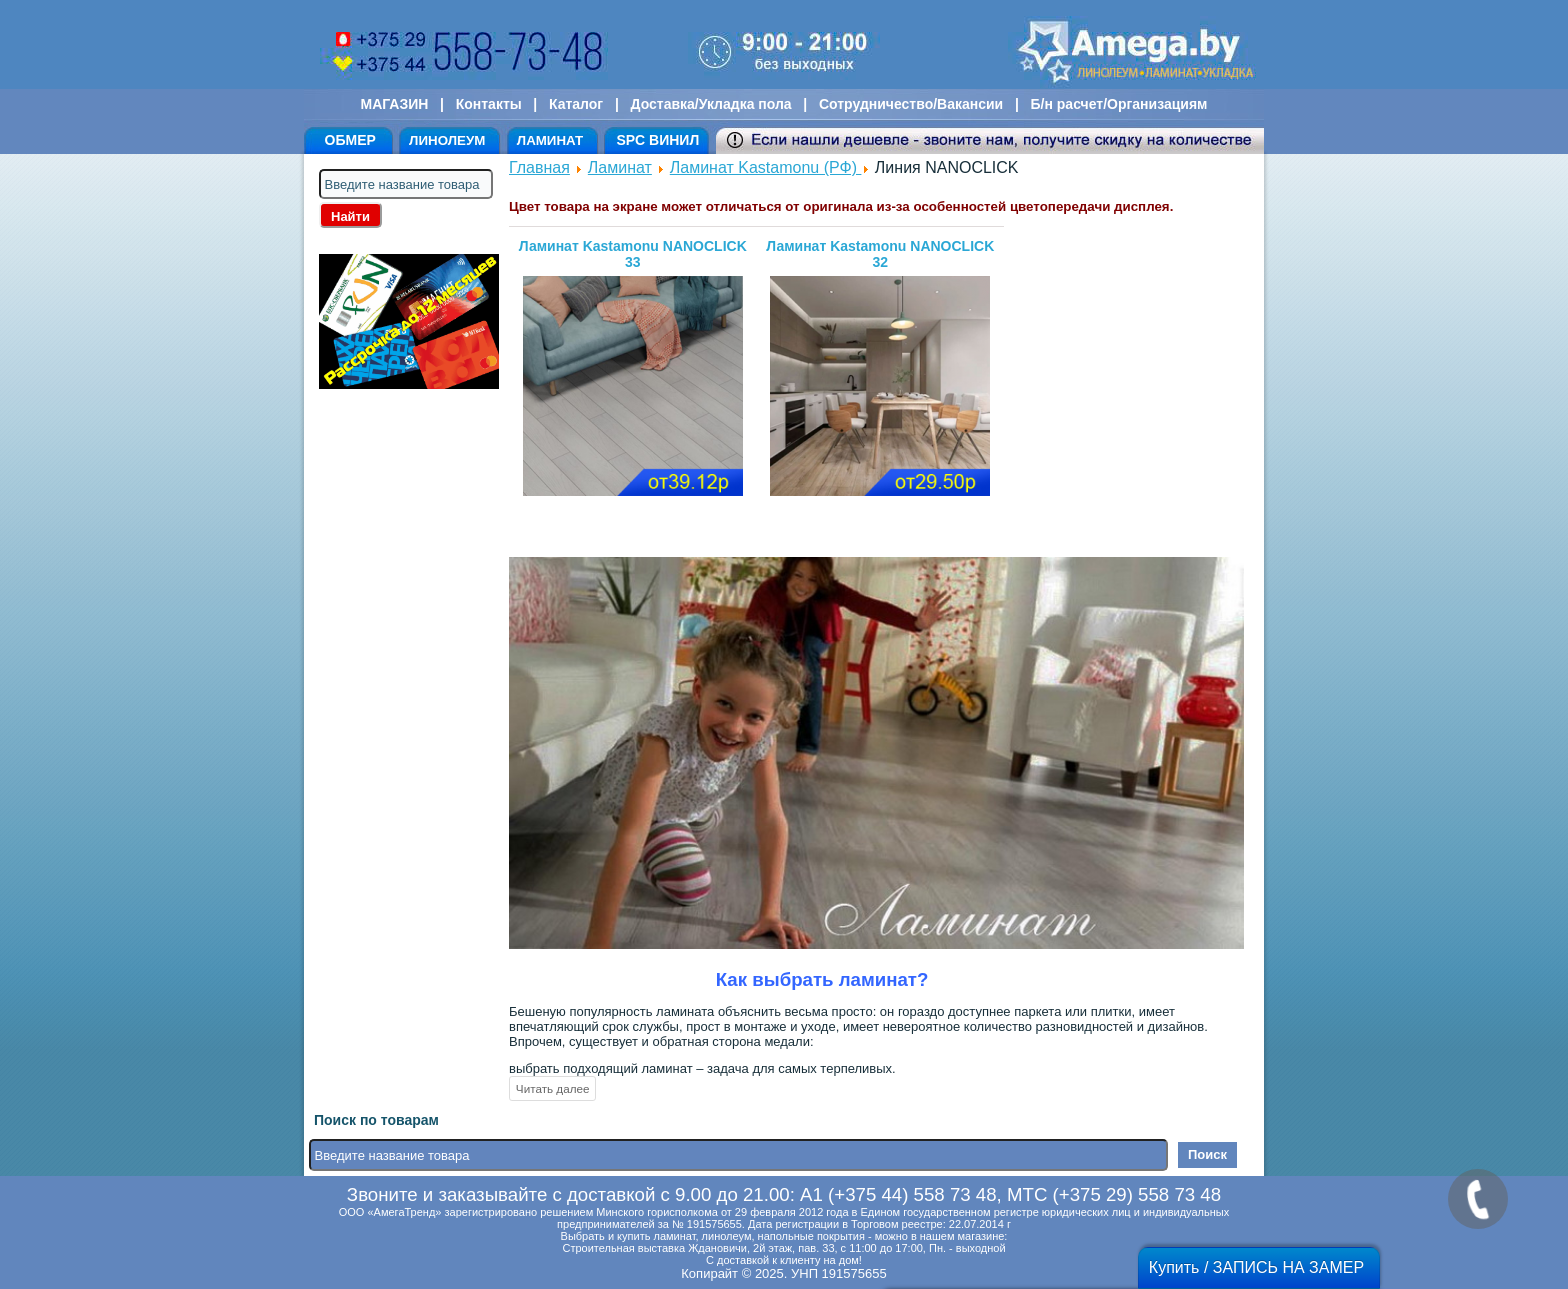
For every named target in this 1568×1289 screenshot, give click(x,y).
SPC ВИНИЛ (657, 140)
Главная (539, 167)
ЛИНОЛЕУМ (447, 140)
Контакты (489, 104)
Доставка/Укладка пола (710, 104)
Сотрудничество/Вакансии (911, 104)
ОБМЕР (350, 140)
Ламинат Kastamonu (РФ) (766, 167)
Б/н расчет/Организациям (1119, 104)
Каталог (576, 104)
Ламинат (620, 167)
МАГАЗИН (395, 104)
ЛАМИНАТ (550, 140)
